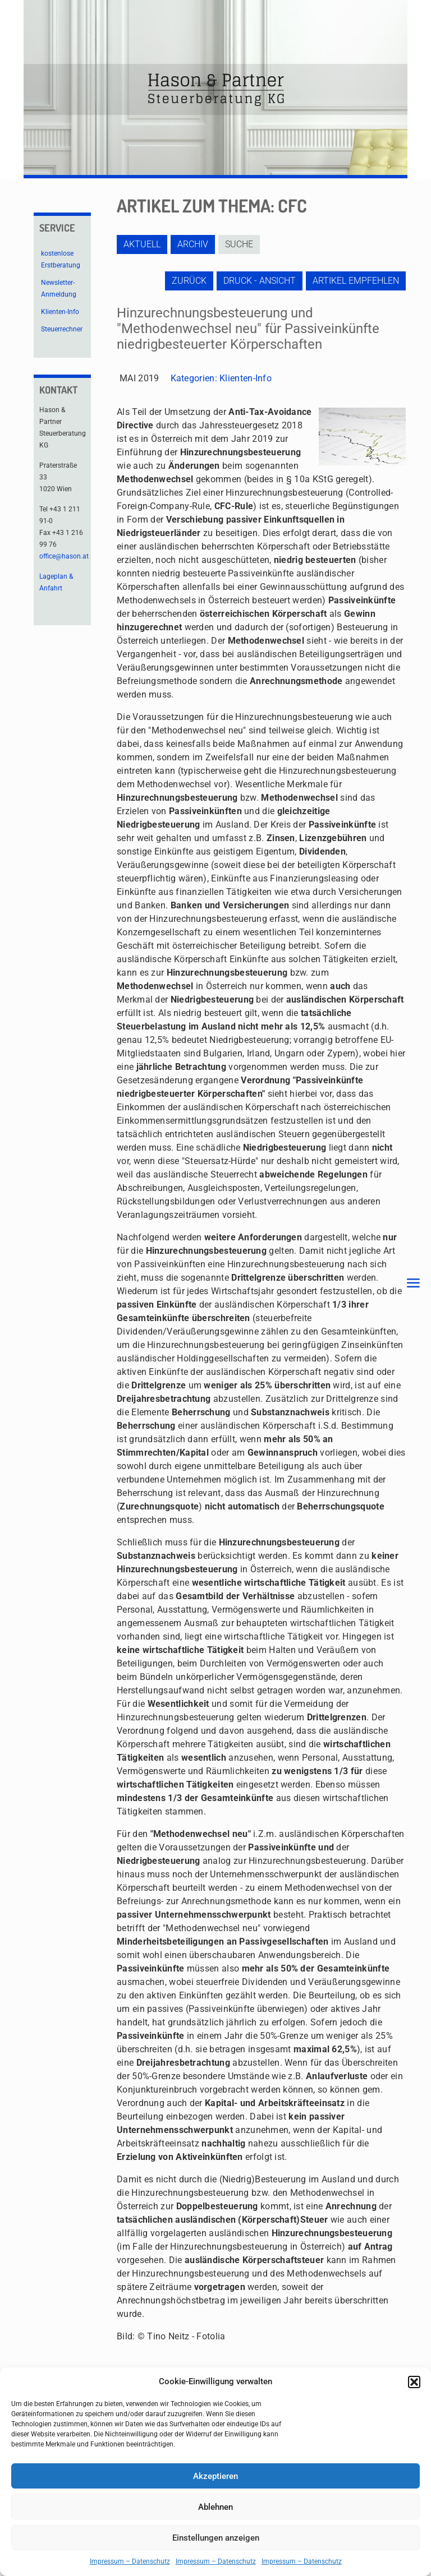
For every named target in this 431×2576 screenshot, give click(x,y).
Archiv (192, 244)
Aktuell (142, 244)
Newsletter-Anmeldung (58, 288)
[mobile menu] (413, 1283)
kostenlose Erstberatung (60, 259)
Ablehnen (215, 2507)
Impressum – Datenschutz (130, 2561)
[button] (414, 2382)
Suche (239, 244)
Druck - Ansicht (259, 280)
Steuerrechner (61, 329)
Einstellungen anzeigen (215, 2538)
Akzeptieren (215, 2476)
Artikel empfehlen (356, 280)
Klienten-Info (245, 378)
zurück (189, 280)
